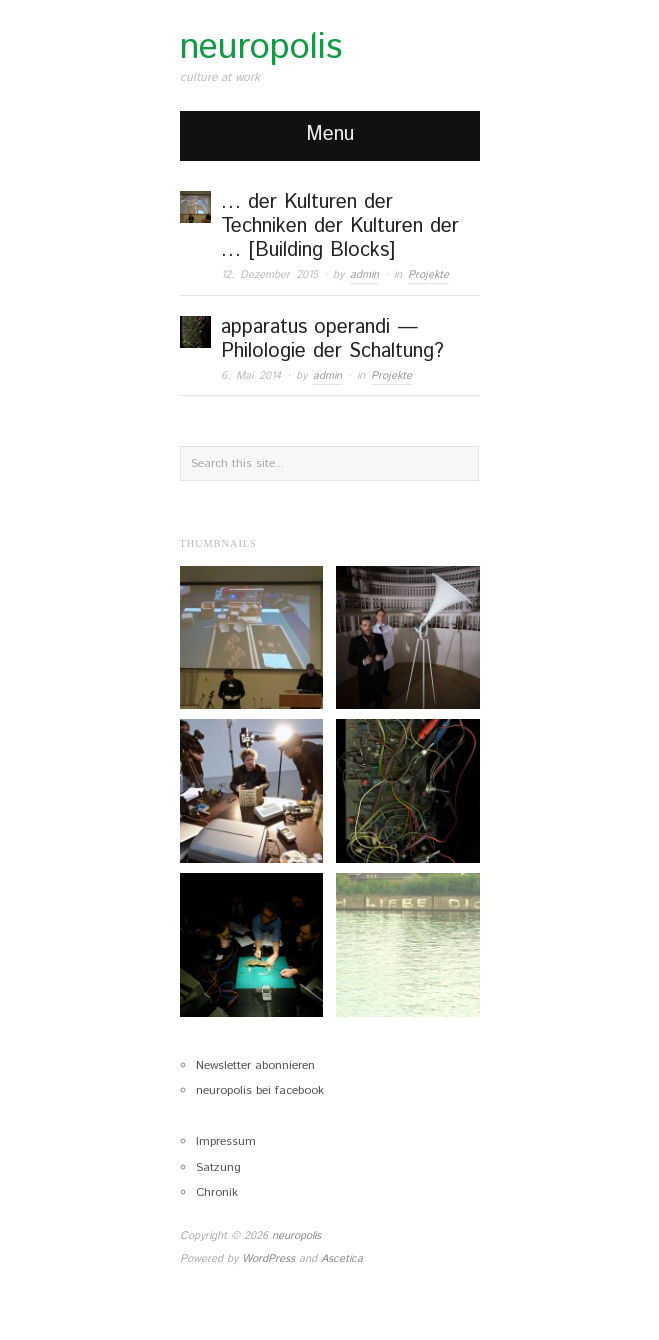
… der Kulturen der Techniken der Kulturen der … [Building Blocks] (340, 226)
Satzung (218, 1167)
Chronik (217, 1192)
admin (364, 275)
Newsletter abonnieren (255, 1065)
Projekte (428, 275)
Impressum (226, 1141)
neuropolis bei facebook (260, 1090)
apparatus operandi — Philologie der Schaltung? (332, 339)
